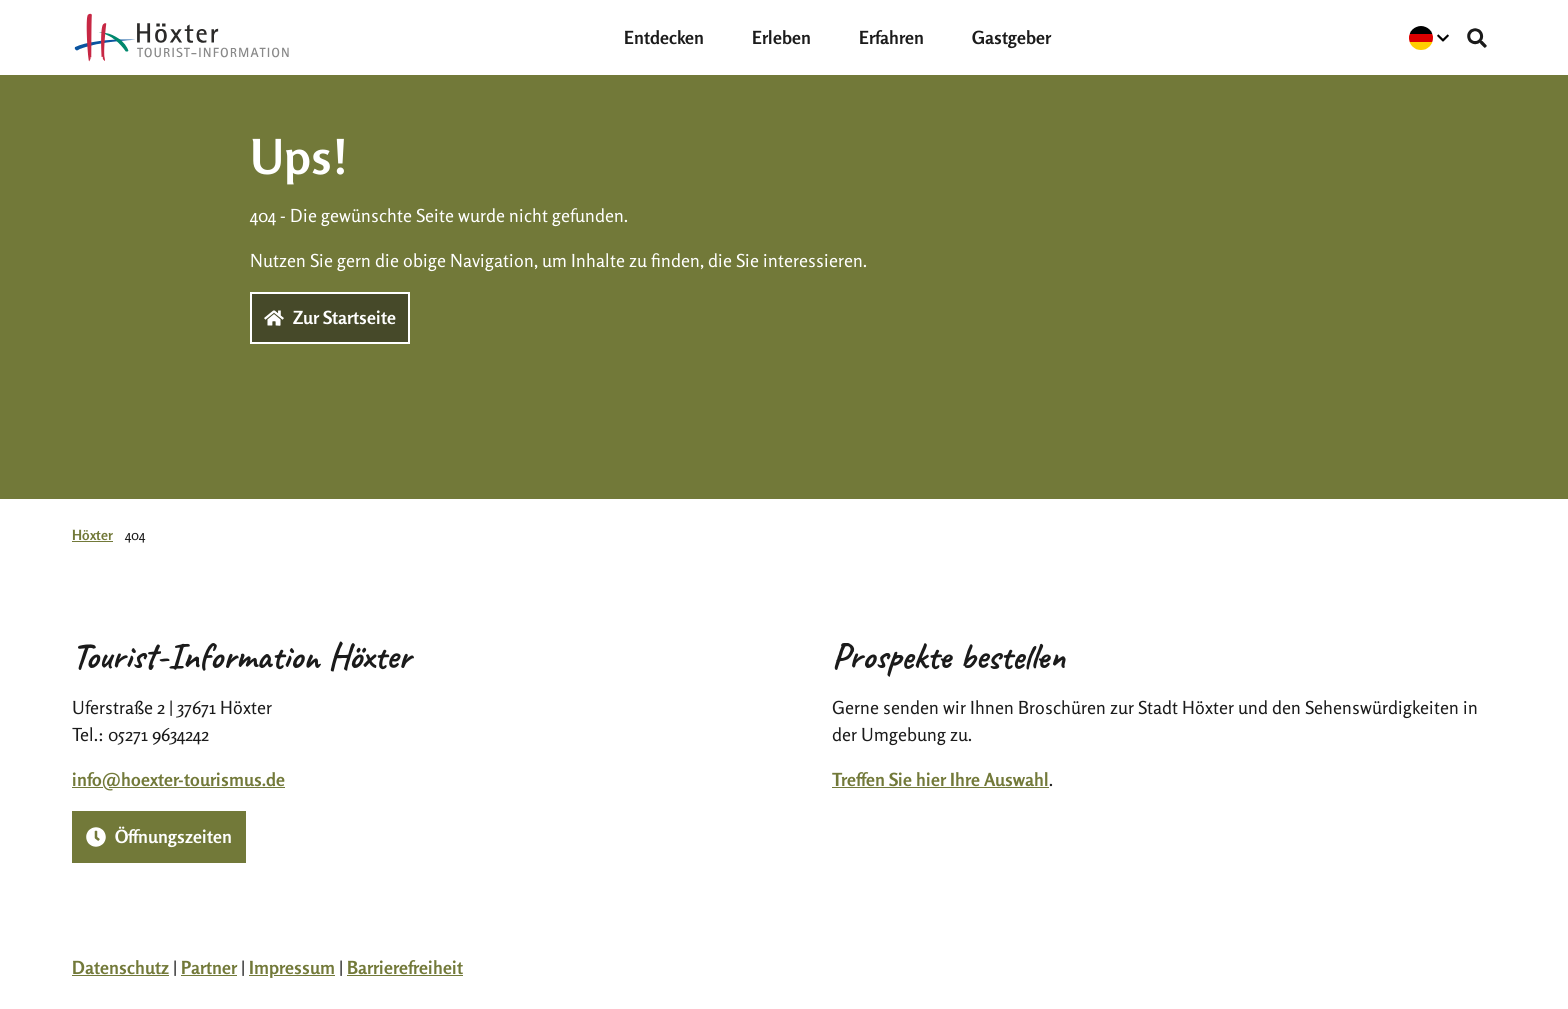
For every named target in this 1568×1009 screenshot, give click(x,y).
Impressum (292, 967)
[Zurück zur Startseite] (182, 37)
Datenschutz (120, 967)
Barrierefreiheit (405, 967)
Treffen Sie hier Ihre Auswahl (940, 779)
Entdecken (664, 37)
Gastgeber (1011, 37)
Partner (209, 967)
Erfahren (891, 37)
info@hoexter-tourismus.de (178, 779)
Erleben (781, 37)
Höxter (92, 534)
